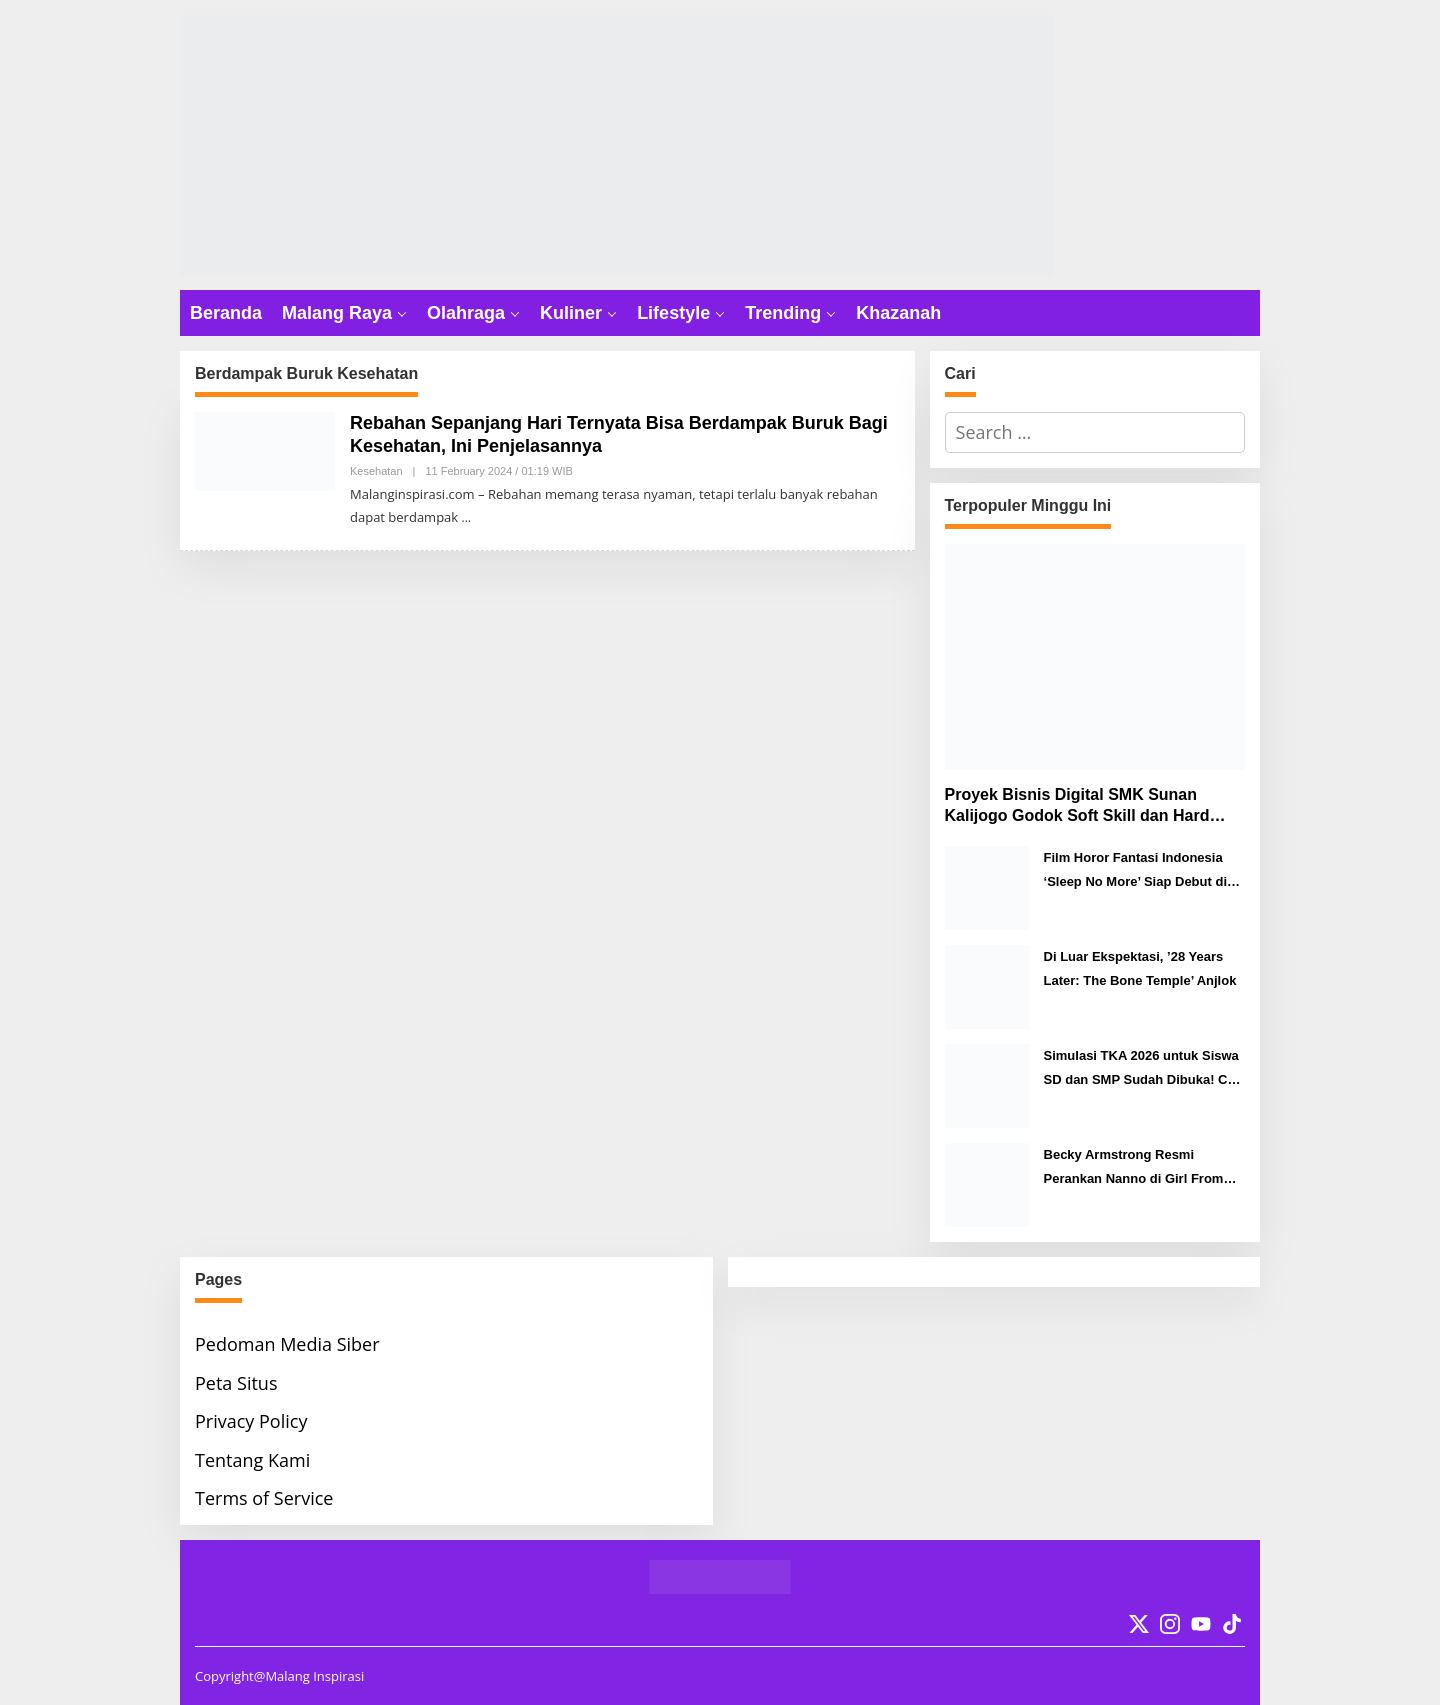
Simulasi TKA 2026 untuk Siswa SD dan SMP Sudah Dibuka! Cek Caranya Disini (1143, 1069)
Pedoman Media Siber (287, 1344)
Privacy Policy (251, 1421)
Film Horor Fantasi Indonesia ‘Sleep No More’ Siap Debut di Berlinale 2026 (1135, 871)
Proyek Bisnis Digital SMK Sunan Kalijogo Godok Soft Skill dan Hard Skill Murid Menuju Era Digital (1077, 806)
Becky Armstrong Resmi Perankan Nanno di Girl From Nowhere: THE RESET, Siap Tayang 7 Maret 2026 (1134, 1168)
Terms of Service (264, 1498)
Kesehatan (376, 471)
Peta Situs (236, 1383)
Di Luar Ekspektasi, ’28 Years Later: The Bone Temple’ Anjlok (1140, 968)
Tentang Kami (252, 1460)
